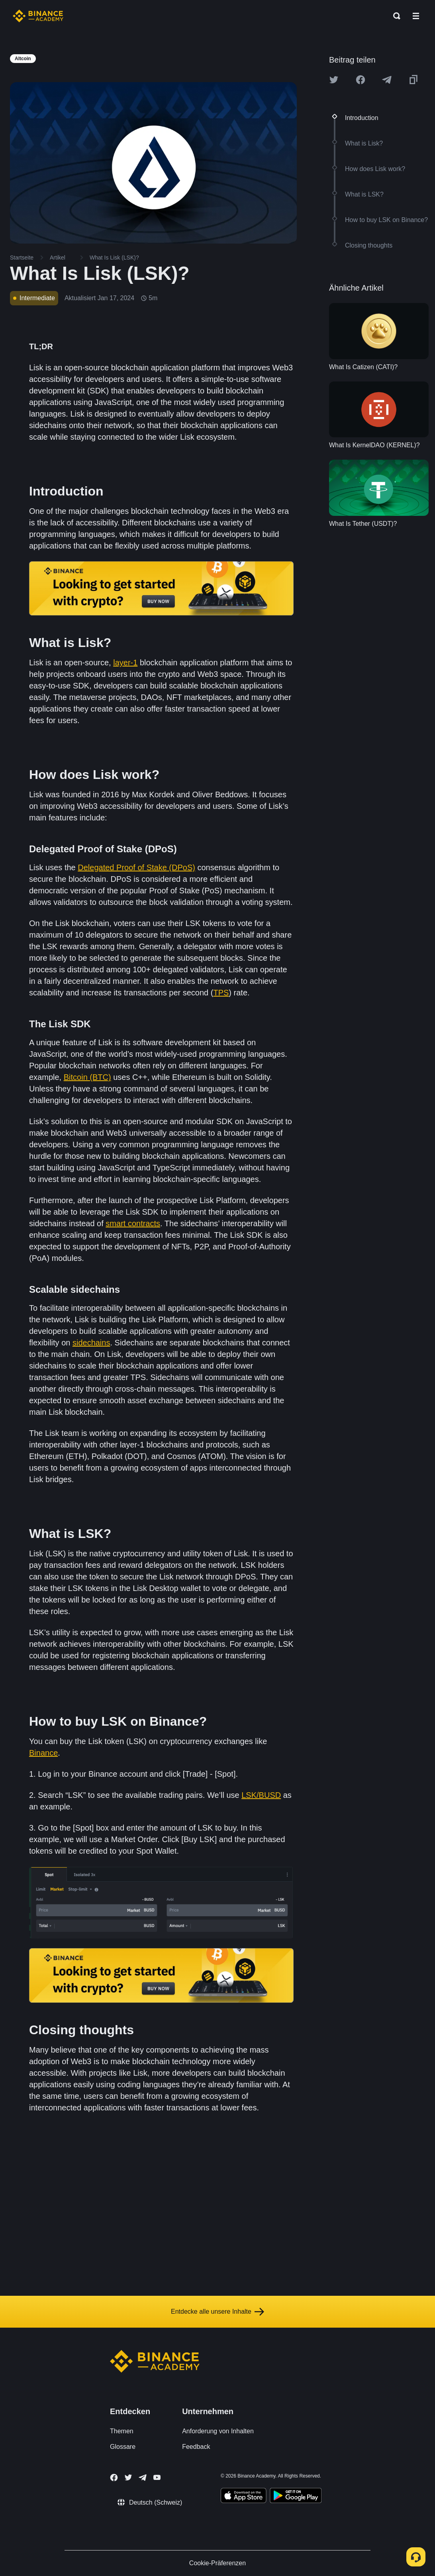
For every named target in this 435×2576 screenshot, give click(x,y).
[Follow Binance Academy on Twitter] (128, 2477)
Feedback (196, 2446)
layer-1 (125, 662)
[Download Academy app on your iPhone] (243, 2496)
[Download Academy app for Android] (295, 2496)
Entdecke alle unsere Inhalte (217, 2312)
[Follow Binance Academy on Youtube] (157, 2477)
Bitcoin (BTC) (87, 1077)
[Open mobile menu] (415, 16)
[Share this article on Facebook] (360, 80)
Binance (43, 1752)
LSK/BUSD (261, 1795)
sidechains (91, 1342)
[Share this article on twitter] (334, 80)
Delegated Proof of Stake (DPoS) (136, 867)
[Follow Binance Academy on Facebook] (114, 2478)
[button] (416, 16)
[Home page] (38, 16)
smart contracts (133, 1223)
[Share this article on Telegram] (387, 80)
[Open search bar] (394, 16)
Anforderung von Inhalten (218, 2431)
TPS (221, 992)
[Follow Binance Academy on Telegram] (143, 2477)
